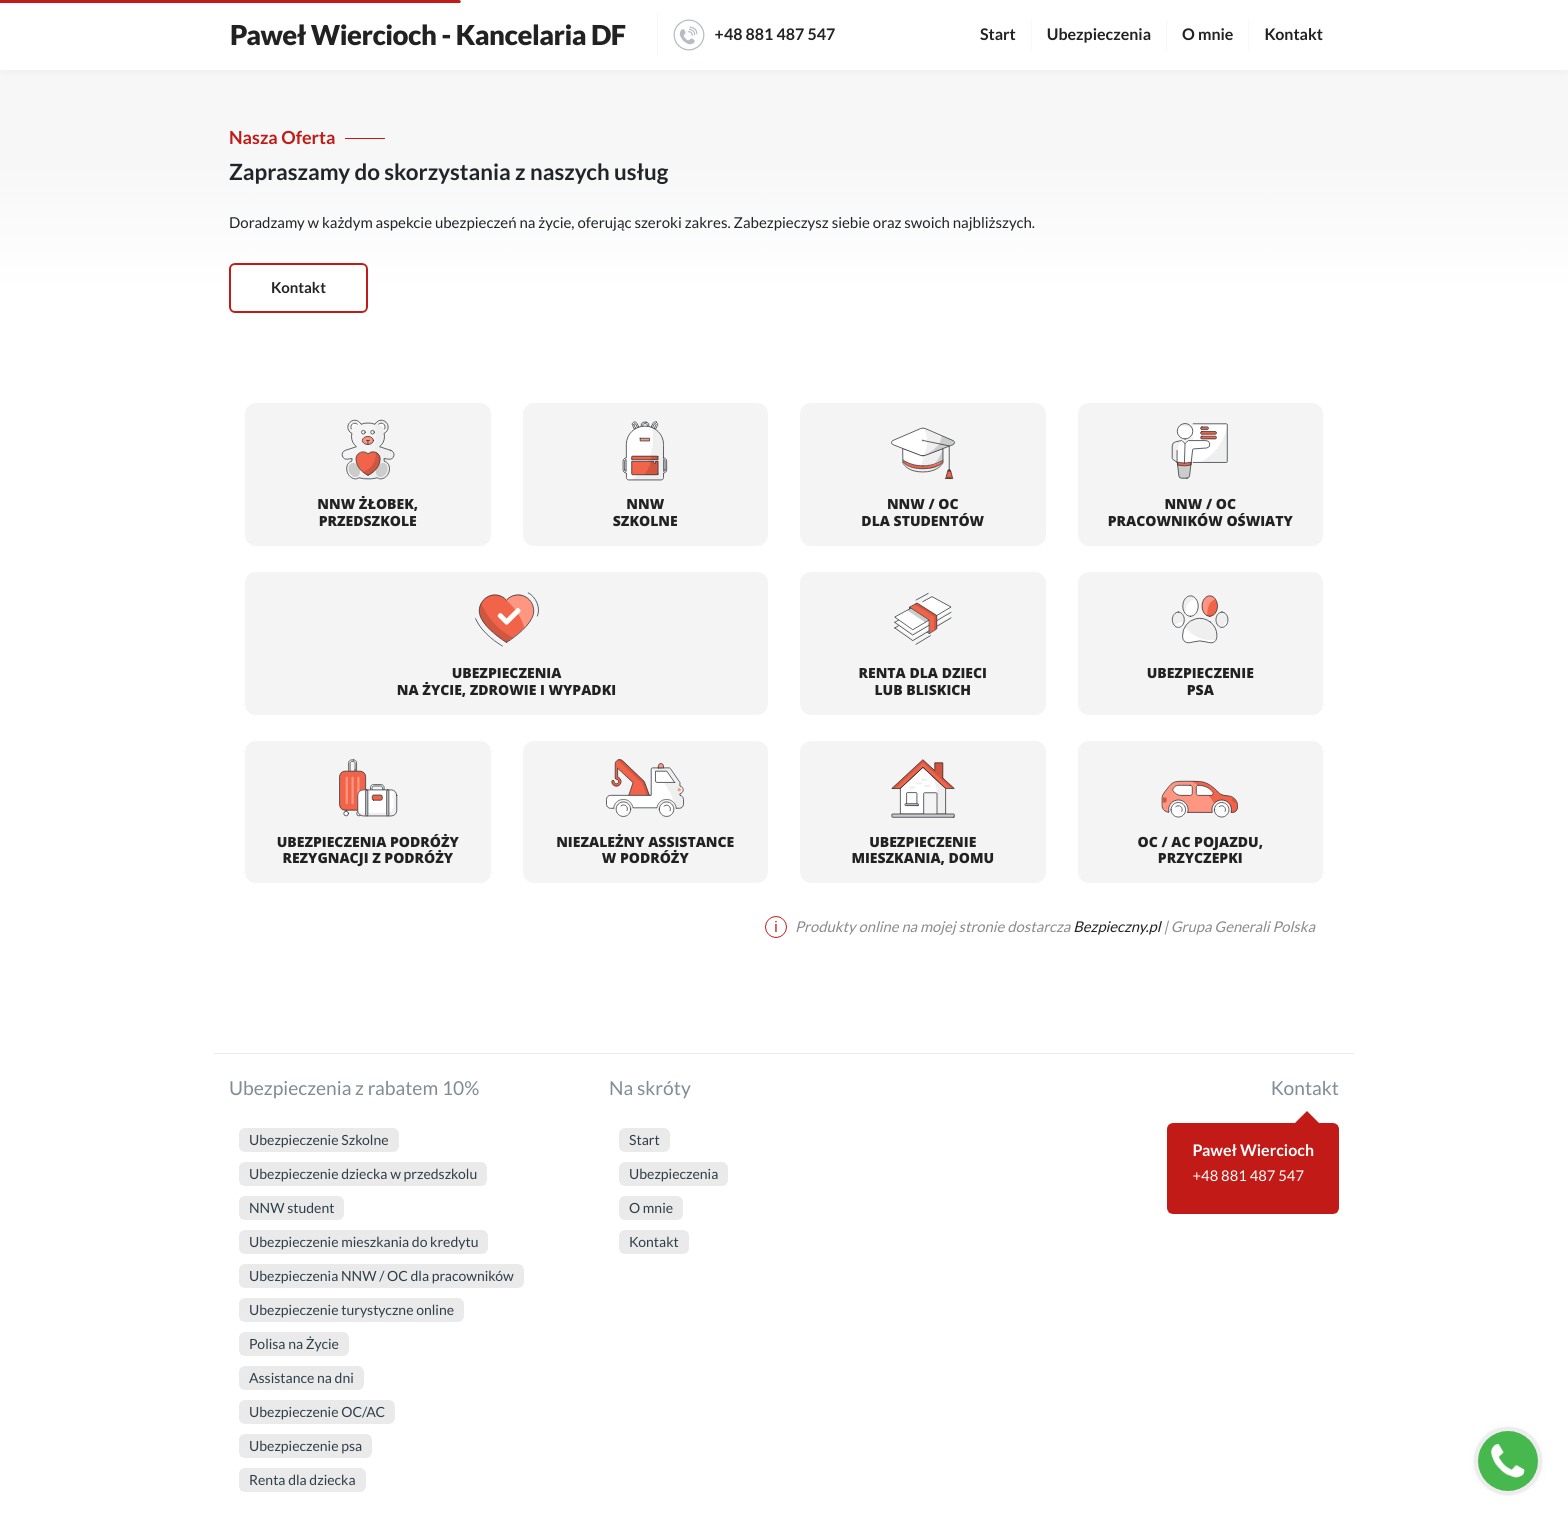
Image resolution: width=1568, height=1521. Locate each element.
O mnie (1207, 34)
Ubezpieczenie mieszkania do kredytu (363, 1241)
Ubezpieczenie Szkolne (319, 1139)
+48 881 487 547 (754, 35)
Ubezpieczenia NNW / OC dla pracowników (381, 1275)
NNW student (291, 1207)
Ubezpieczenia (1099, 34)
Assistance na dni (301, 1377)
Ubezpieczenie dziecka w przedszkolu (363, 1173)
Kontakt (1293, 34)
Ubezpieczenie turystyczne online (351, 1309)
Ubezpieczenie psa (305, 1445)
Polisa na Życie (294, 1343)
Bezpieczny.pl (1116, 927)
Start (998, 34)
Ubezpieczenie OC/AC (317, 1411)
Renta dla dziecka (302, 1479)
